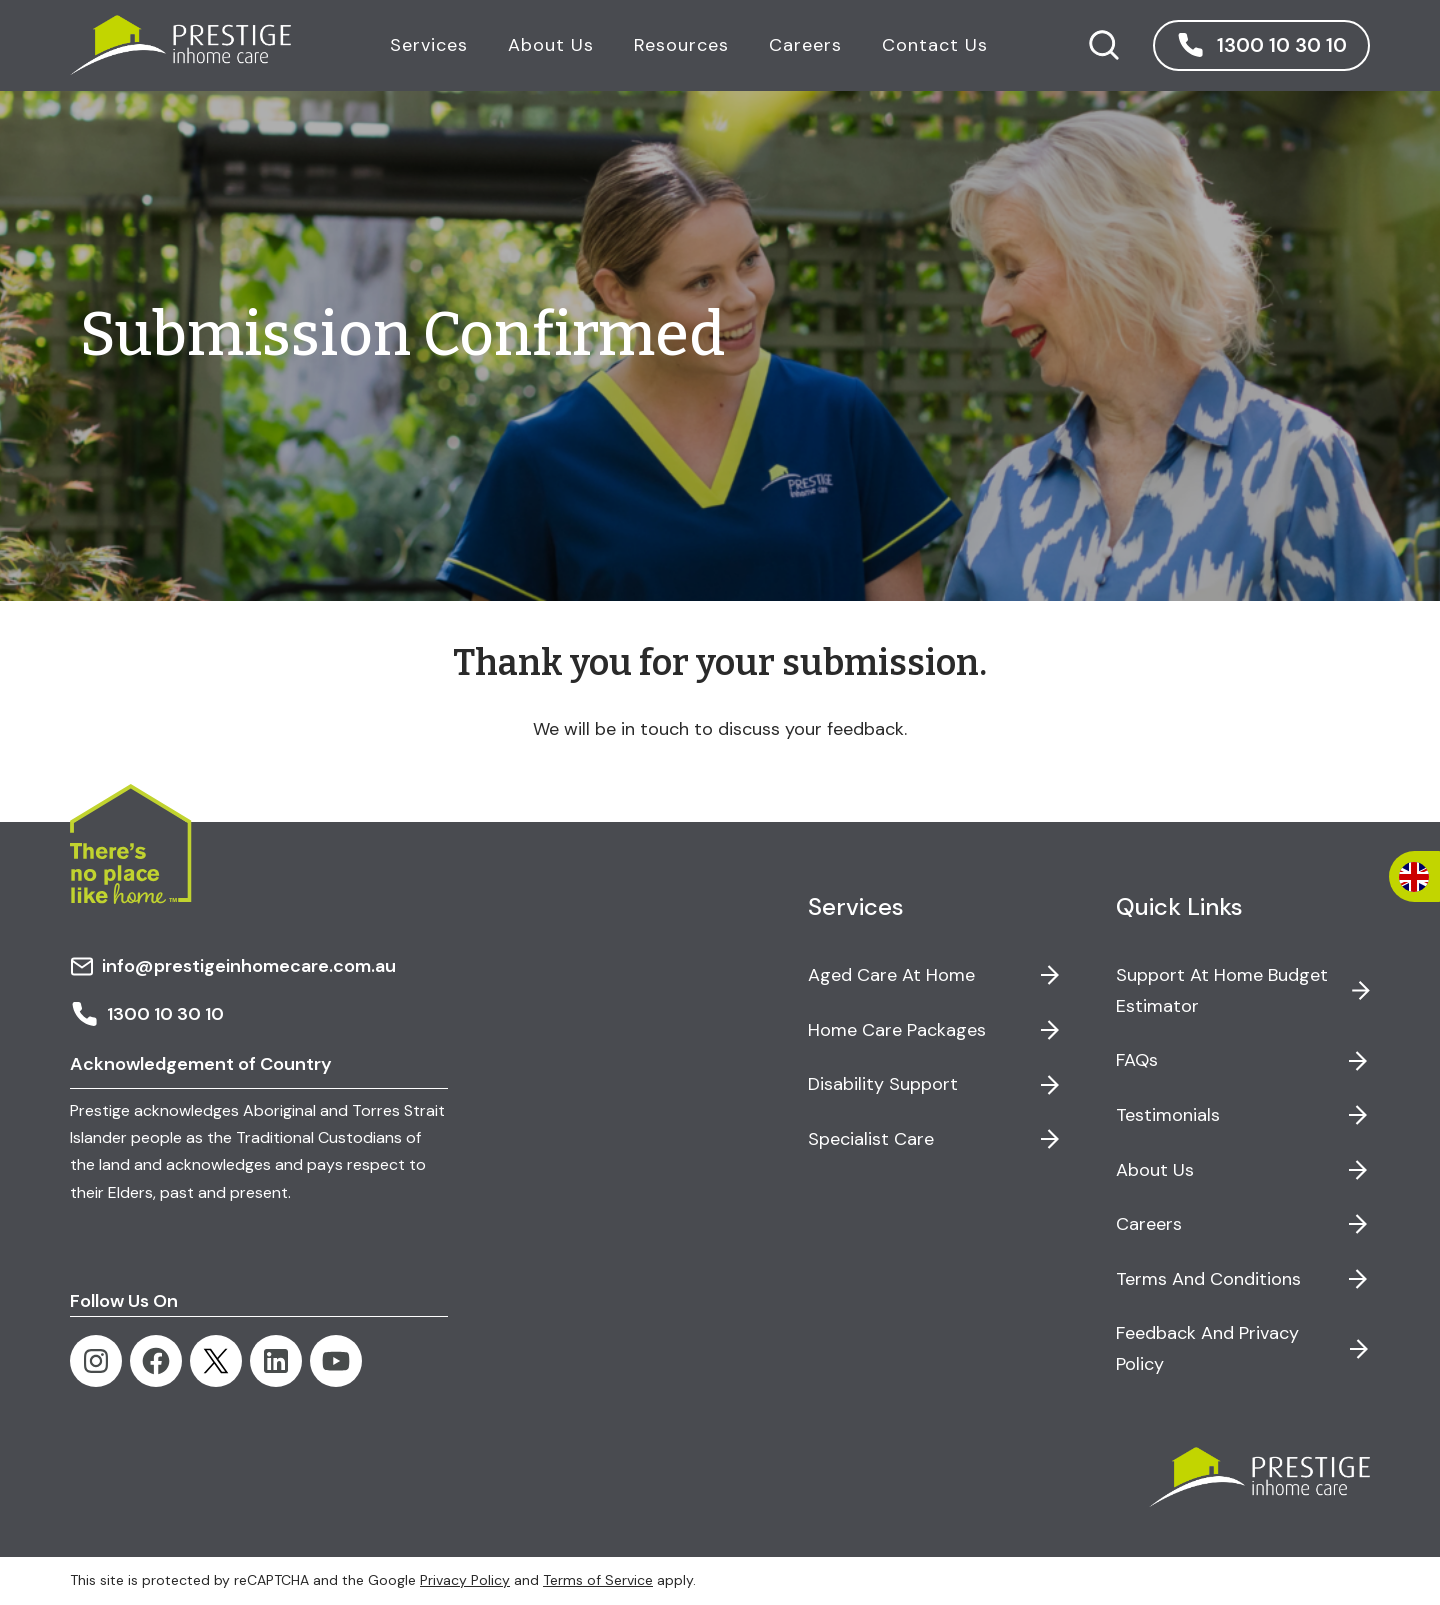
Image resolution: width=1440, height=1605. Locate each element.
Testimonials (1168, 1115)
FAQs (1137, 1060)
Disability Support (883, 1084)
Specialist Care (871, 1139)
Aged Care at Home (891, 975)
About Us (1155, 1170)
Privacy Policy (465, 1580)
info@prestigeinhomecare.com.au (233, 966)
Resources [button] (680, 45)
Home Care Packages (897, 1030)
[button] (1260, 45)
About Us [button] (550, 45)
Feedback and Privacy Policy (1207, 1348)
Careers (1149, 1224)
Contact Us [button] (934, 45)
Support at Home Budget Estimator (1222, 990)
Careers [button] (804, 45)
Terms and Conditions (1208, 1279)
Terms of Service (598, 1580)
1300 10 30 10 (147, 1014)
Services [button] (428, 45)
